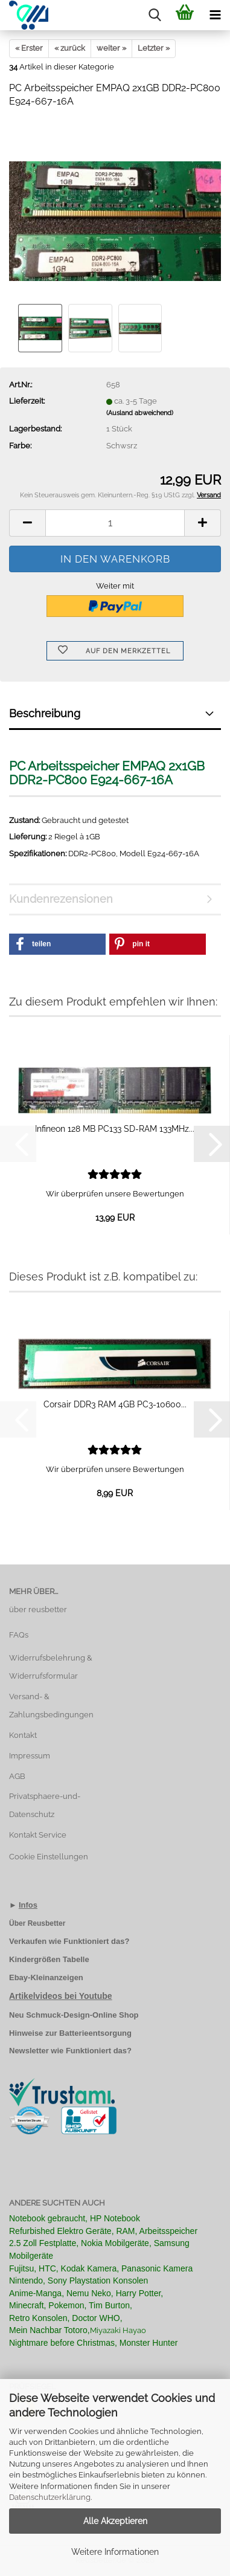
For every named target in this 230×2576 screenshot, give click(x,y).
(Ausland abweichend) (139, 413)
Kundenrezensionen (61, 899)
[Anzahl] (115, 523)
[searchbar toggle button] (154, 15)
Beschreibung (44, 713)
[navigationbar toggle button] (215, 15)
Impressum (29, 1755)
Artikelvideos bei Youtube (60, 1996)
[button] (27, 523)
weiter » (111, 48)
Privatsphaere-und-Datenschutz (44, 1805)
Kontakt (23, 1735)
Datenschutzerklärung (50, 2497)
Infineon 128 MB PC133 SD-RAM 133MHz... (114, 1129)
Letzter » (154, 48)
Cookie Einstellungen (48, 1856)
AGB (17, 1776)
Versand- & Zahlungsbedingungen (51, 1705)
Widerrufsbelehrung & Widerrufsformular (50, 1666)
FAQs (18, 1634)
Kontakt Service (37, 1834)
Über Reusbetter (37, 1923)
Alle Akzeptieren (115, 2521)
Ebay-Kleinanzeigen (46, 1977)
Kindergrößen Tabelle (49, 1959)
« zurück (69, 48)
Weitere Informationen (115, 2552)
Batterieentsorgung (95, 2033)
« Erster (29, 48)
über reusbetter (38, 1609)
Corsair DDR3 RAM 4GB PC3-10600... (115, 1404)
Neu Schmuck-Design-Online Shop (74, 2014)
